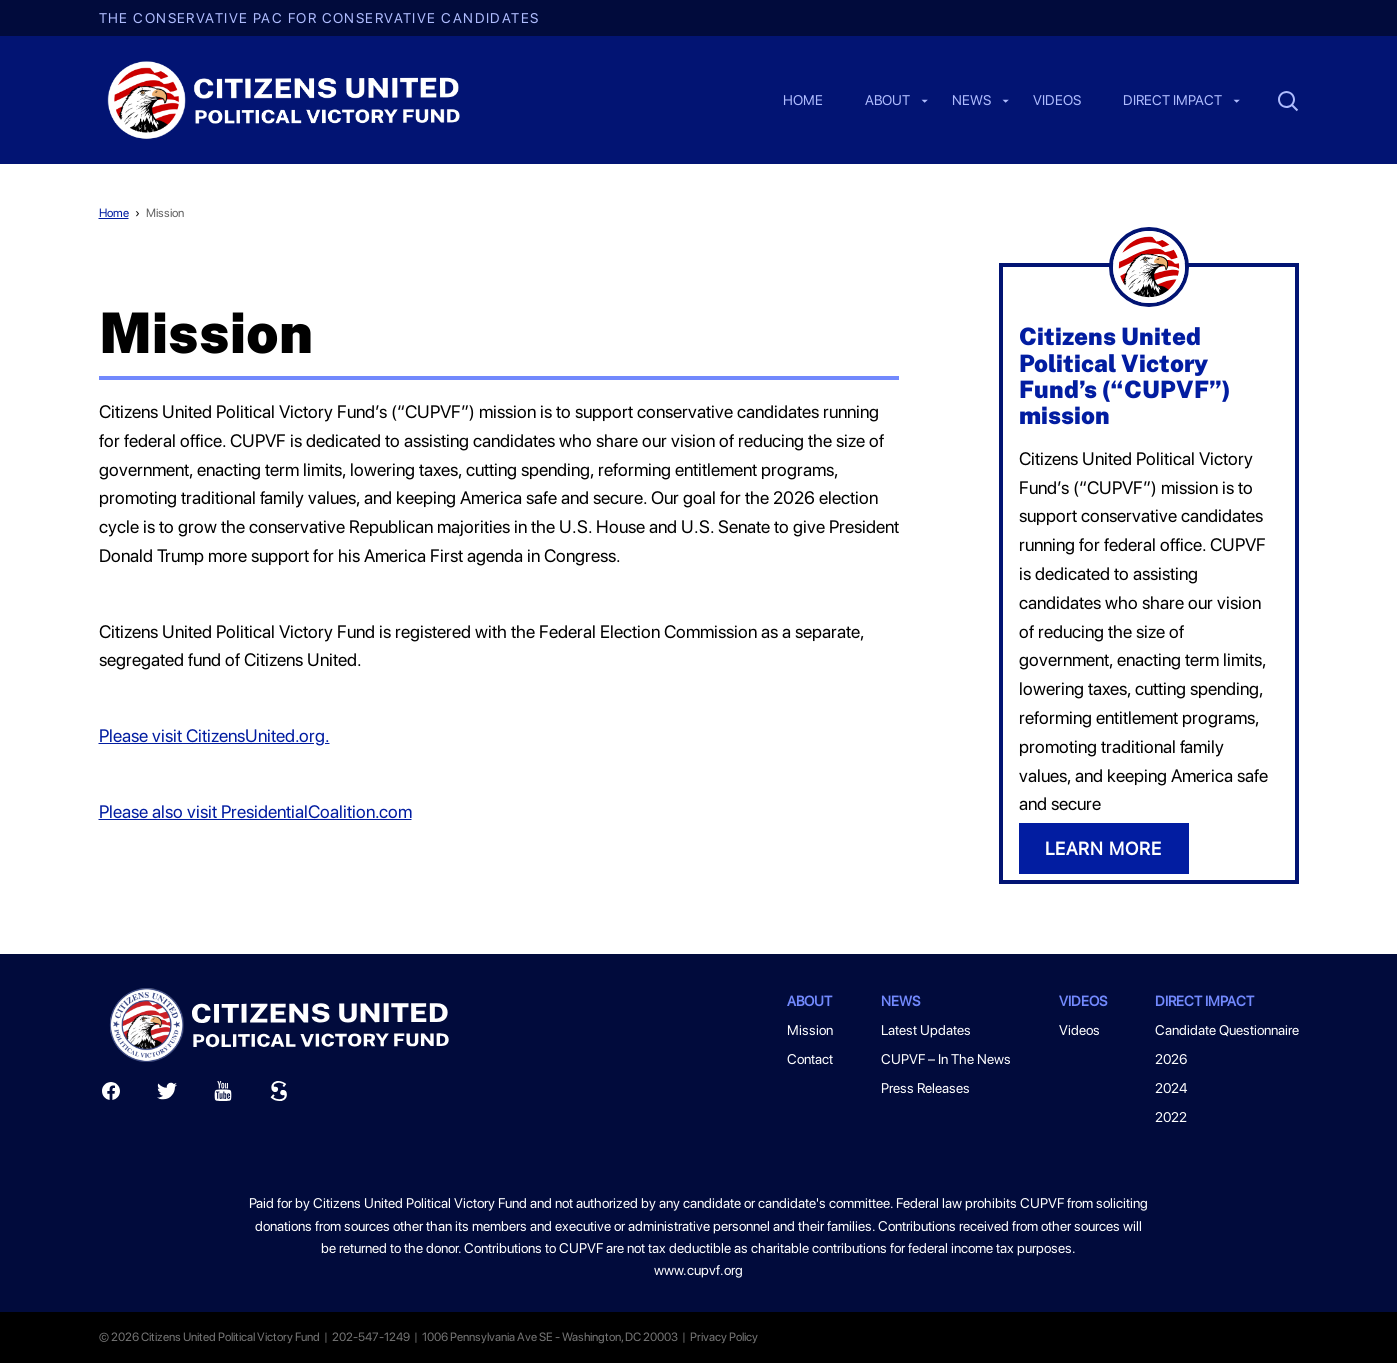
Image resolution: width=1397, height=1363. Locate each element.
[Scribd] (279, 1095)
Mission (165, 213)
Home (803, 101)
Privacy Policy (724, 1337)
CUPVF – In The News (946, 1059)
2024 (1171, 1088)
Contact (810, 1059)
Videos (1057, 101)
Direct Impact (1172, 101)
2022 (1171, 1117)
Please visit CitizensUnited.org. (214, 735)
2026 (1171, 1059)
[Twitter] (167, 1095)
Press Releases (925, 1088)
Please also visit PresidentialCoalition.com (255, 811)
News (971, 101)
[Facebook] (111, 1095)
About (887, 101)
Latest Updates (926, 1030)
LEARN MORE (1103, 848)
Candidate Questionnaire (1227, 1030)
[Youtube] (223, 1095)
